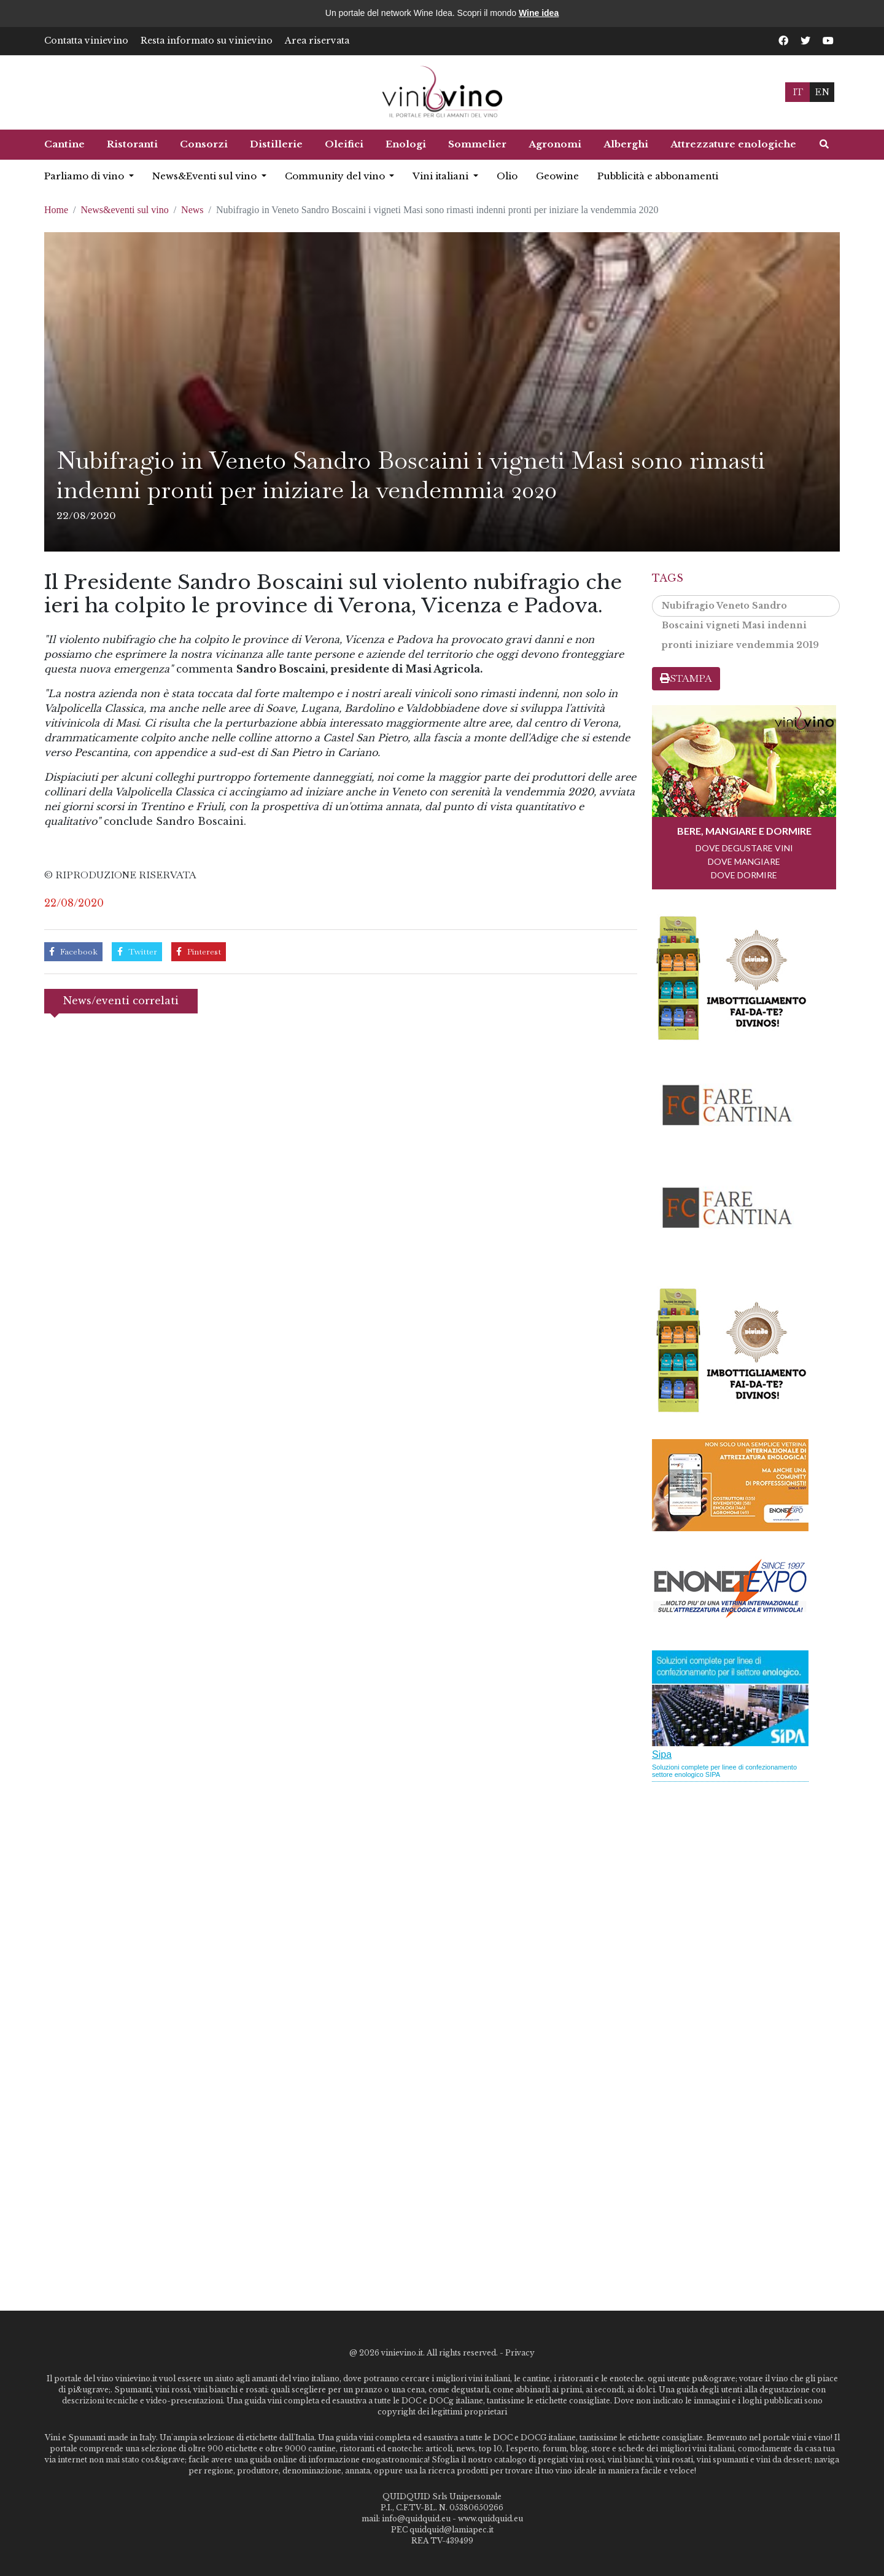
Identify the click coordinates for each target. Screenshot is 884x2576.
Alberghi (625, 144)
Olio (507, 176)
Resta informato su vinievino (207, 40)
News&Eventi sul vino (205, 176)
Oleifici (344, 144)
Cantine (64, 144)
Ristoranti (132, 144)
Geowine (557, 176)
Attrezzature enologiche (733, 144)
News (192, 210)
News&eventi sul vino (125, 210)
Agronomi (555, 144)
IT (798, 91)
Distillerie (276, 144)
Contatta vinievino (86, 40)
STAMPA (686, 678)
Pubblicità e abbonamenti (657, 176)
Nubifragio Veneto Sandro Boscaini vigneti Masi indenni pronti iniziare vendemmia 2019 (740, 608)
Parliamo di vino (85, 176)
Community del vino (336, 176)
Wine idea (539, 13)
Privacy (520, 2352)
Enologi (406, 144)
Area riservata (317, 40)
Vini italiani (442, 176)
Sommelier (477, 144)
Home (56, 210)
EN (822, 91)
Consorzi (204, 144)
